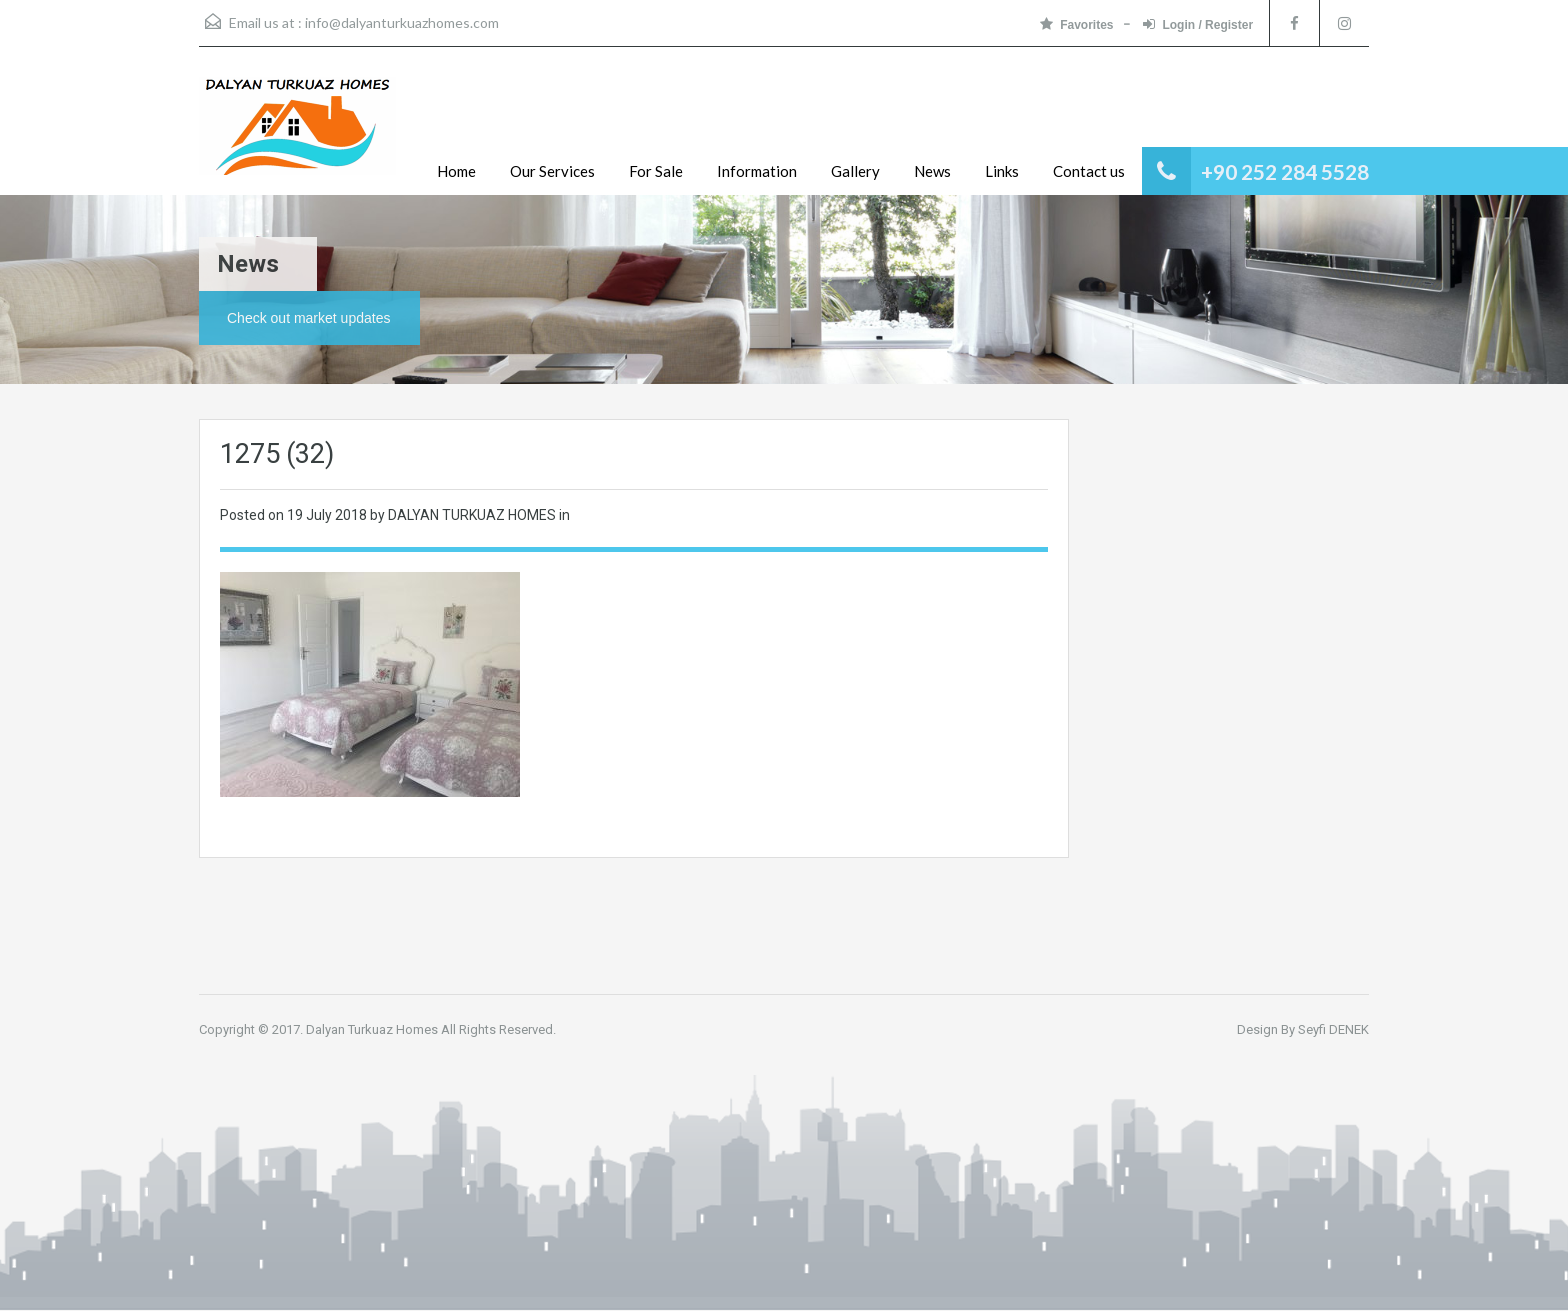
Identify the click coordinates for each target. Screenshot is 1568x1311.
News (932, 171)
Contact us (1089, 171)
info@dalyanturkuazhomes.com (402, 22)
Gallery (855, 171)
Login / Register (1198, 24)
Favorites (1076, 24)
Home (456, 171)
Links (1002, 171)
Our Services (552, 171)
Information (757, 171)
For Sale (656, 171)
